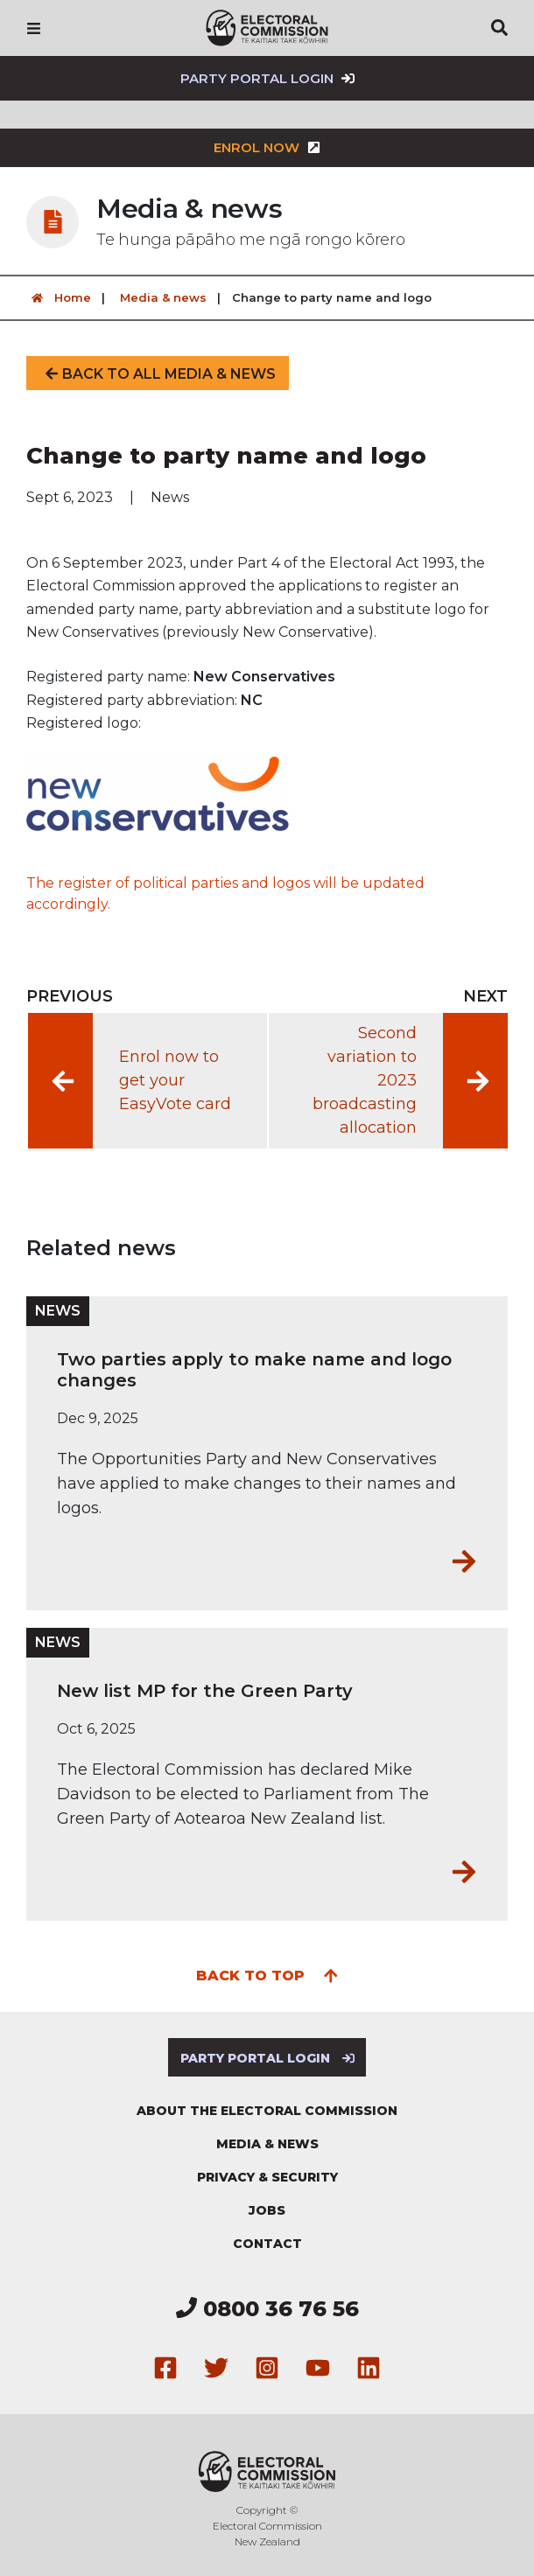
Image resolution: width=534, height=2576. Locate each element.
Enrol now (267, 147)
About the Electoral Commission (267, 2111)
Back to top (267, 1974)
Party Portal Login (267, 78)
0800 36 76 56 (267, 2308)
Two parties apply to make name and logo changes (254, 1370)
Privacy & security (267, 2177)
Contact (267, 2243)
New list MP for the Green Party (205, 1690)
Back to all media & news (157, 374)
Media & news (163, 297)
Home (58, 297)
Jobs (267, 2210)
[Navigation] (33, 28)
